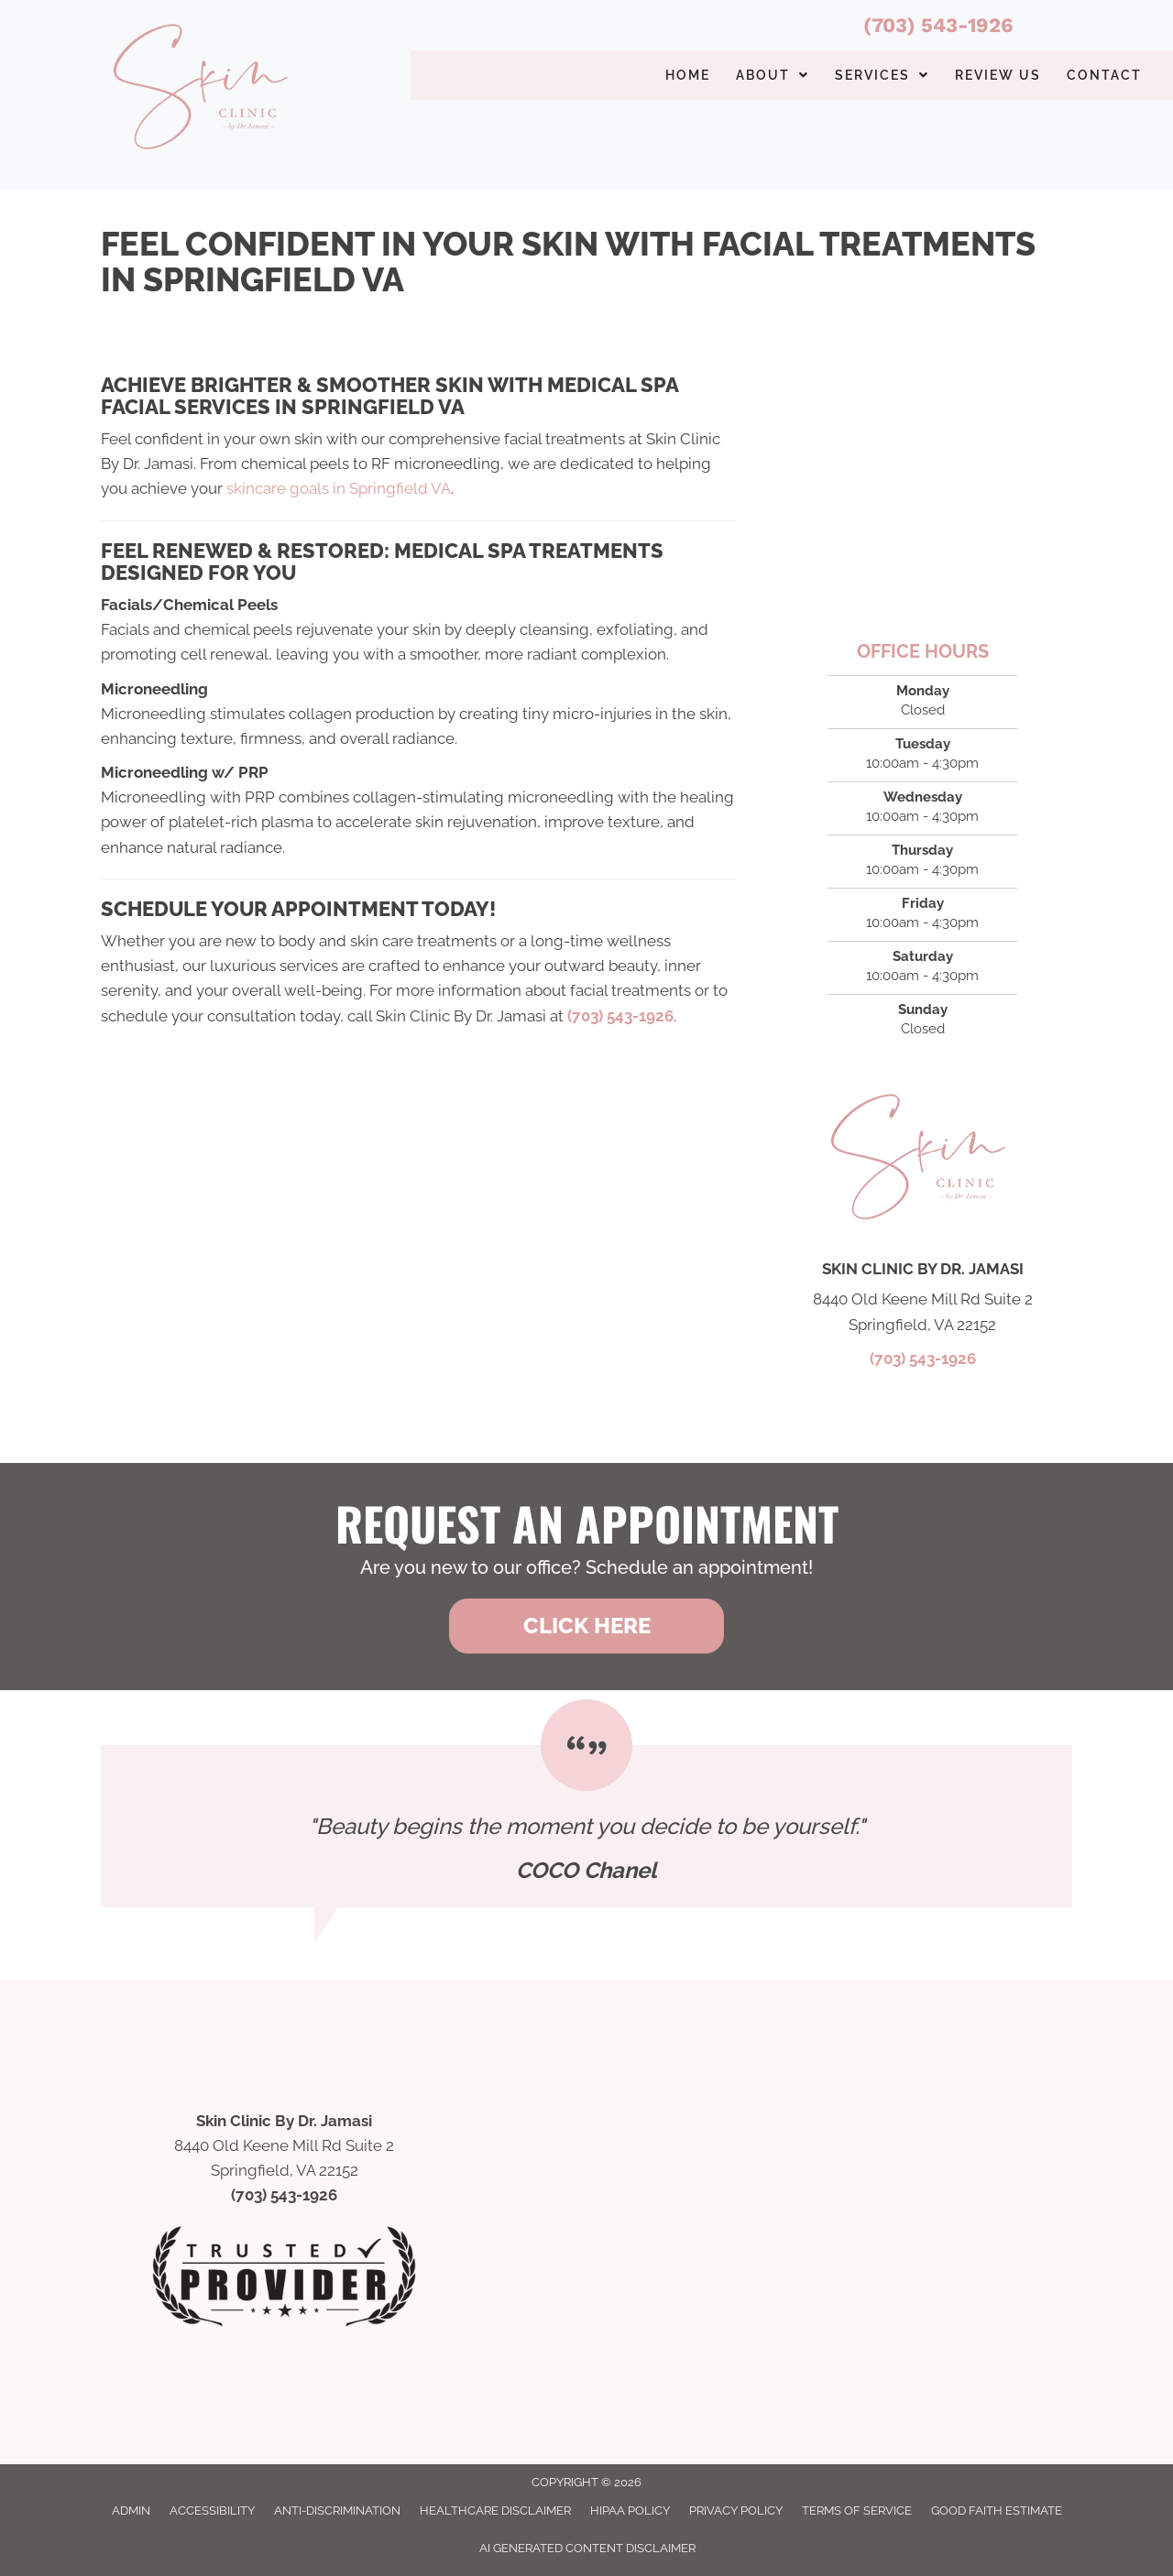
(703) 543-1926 (938, 25)
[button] (586, 1626)
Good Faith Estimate (996, 2510)
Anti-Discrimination (337, 2510)
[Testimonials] (586, 1826)
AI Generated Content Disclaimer (587, 2548)
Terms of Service (857, 2510)
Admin (131, 2510)
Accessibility (212, 2510)
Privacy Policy (736, 2510)
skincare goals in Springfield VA (338, 488)
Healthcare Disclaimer (495, 2510)
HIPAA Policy (630, 2510)
